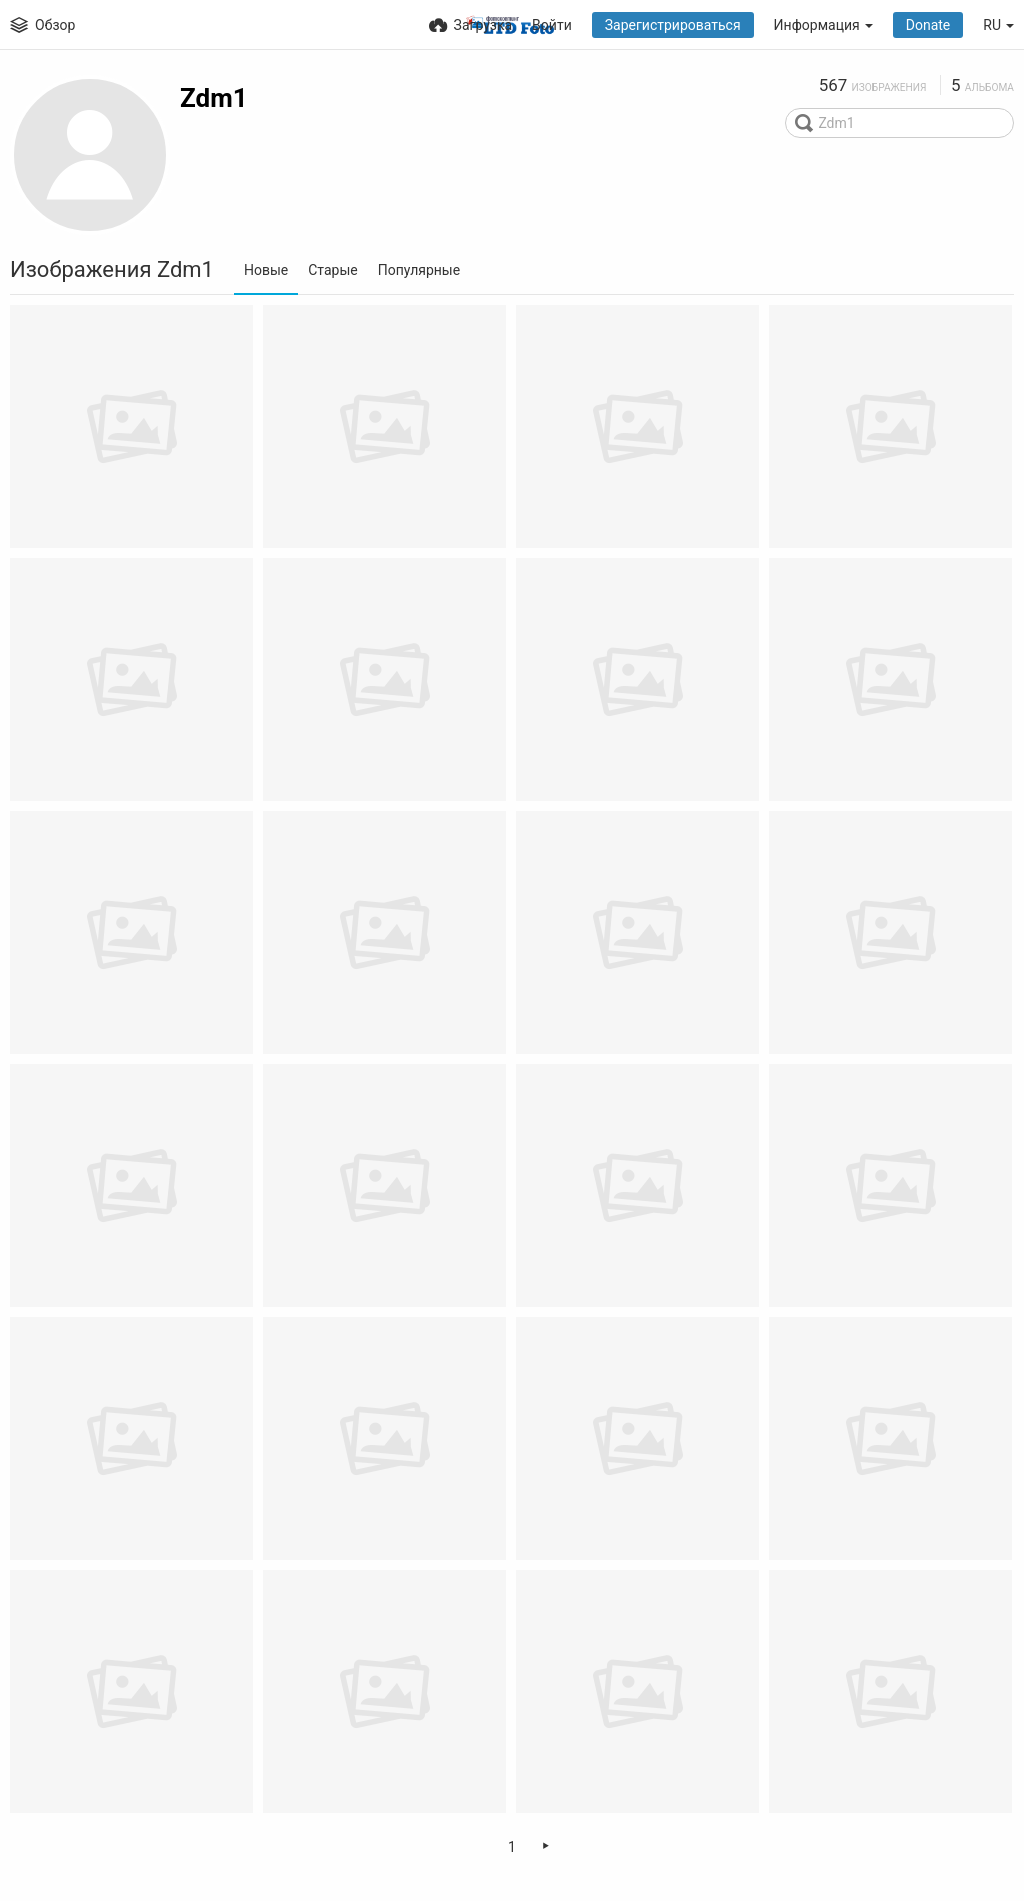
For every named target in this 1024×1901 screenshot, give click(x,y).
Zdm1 (214, 98)
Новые (266, 270)
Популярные (419, 270)
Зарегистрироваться (673, 25)
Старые (333, 270)
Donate (928, 25)
